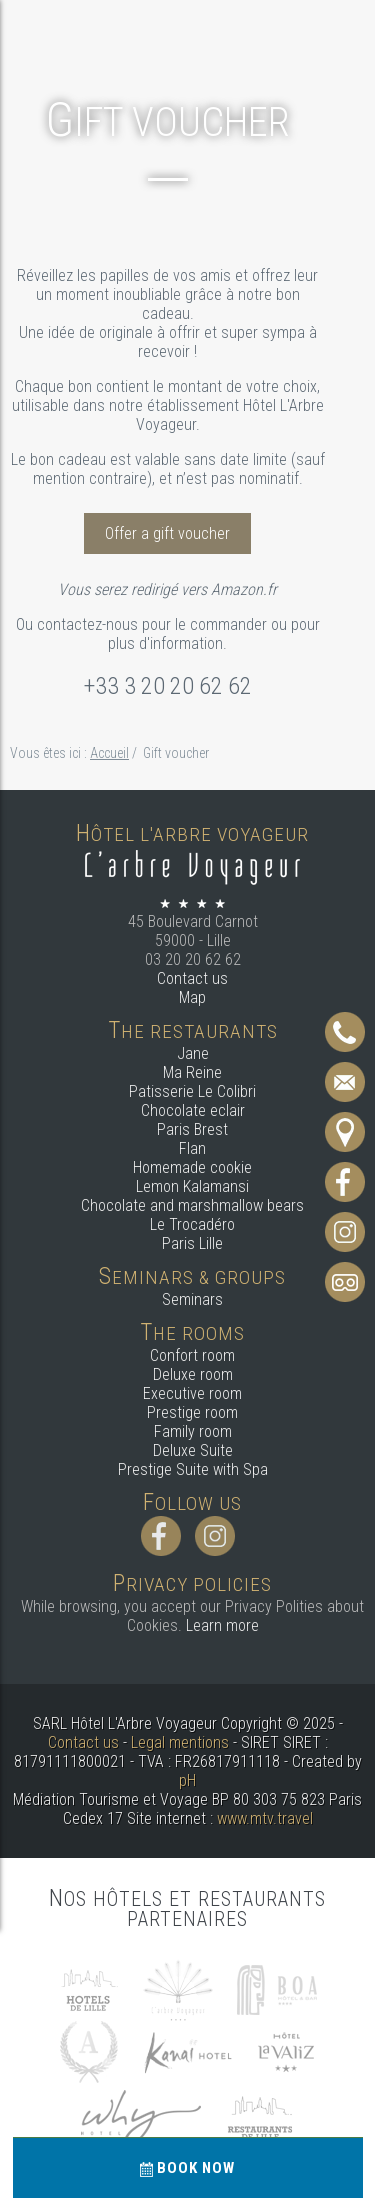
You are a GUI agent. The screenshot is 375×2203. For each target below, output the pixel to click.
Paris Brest (192, 1129)
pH (187, 1780)
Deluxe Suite (193, 1450)
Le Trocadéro (192, 1224)
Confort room (192, 1355)
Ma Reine (192, 1072)
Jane (193, 1053)
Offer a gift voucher (167, 533)
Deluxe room (193, 1374)
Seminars (192, 1299)
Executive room (192, 1393)
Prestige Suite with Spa (193, 1469)
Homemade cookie (192, 1167)
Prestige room (192, 1412)
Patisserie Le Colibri (192, 1091)
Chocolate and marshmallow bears (192, 1205)
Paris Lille (192, 1243)
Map (192, 997)
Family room (193, 1431)
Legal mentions (180, 1742)
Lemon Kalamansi (192, 1186)
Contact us (192, 978)
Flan (192, 1148)
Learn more (222, 1625)
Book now (187, 2168)
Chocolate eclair (193, 1110)
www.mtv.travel (265, 1818)
